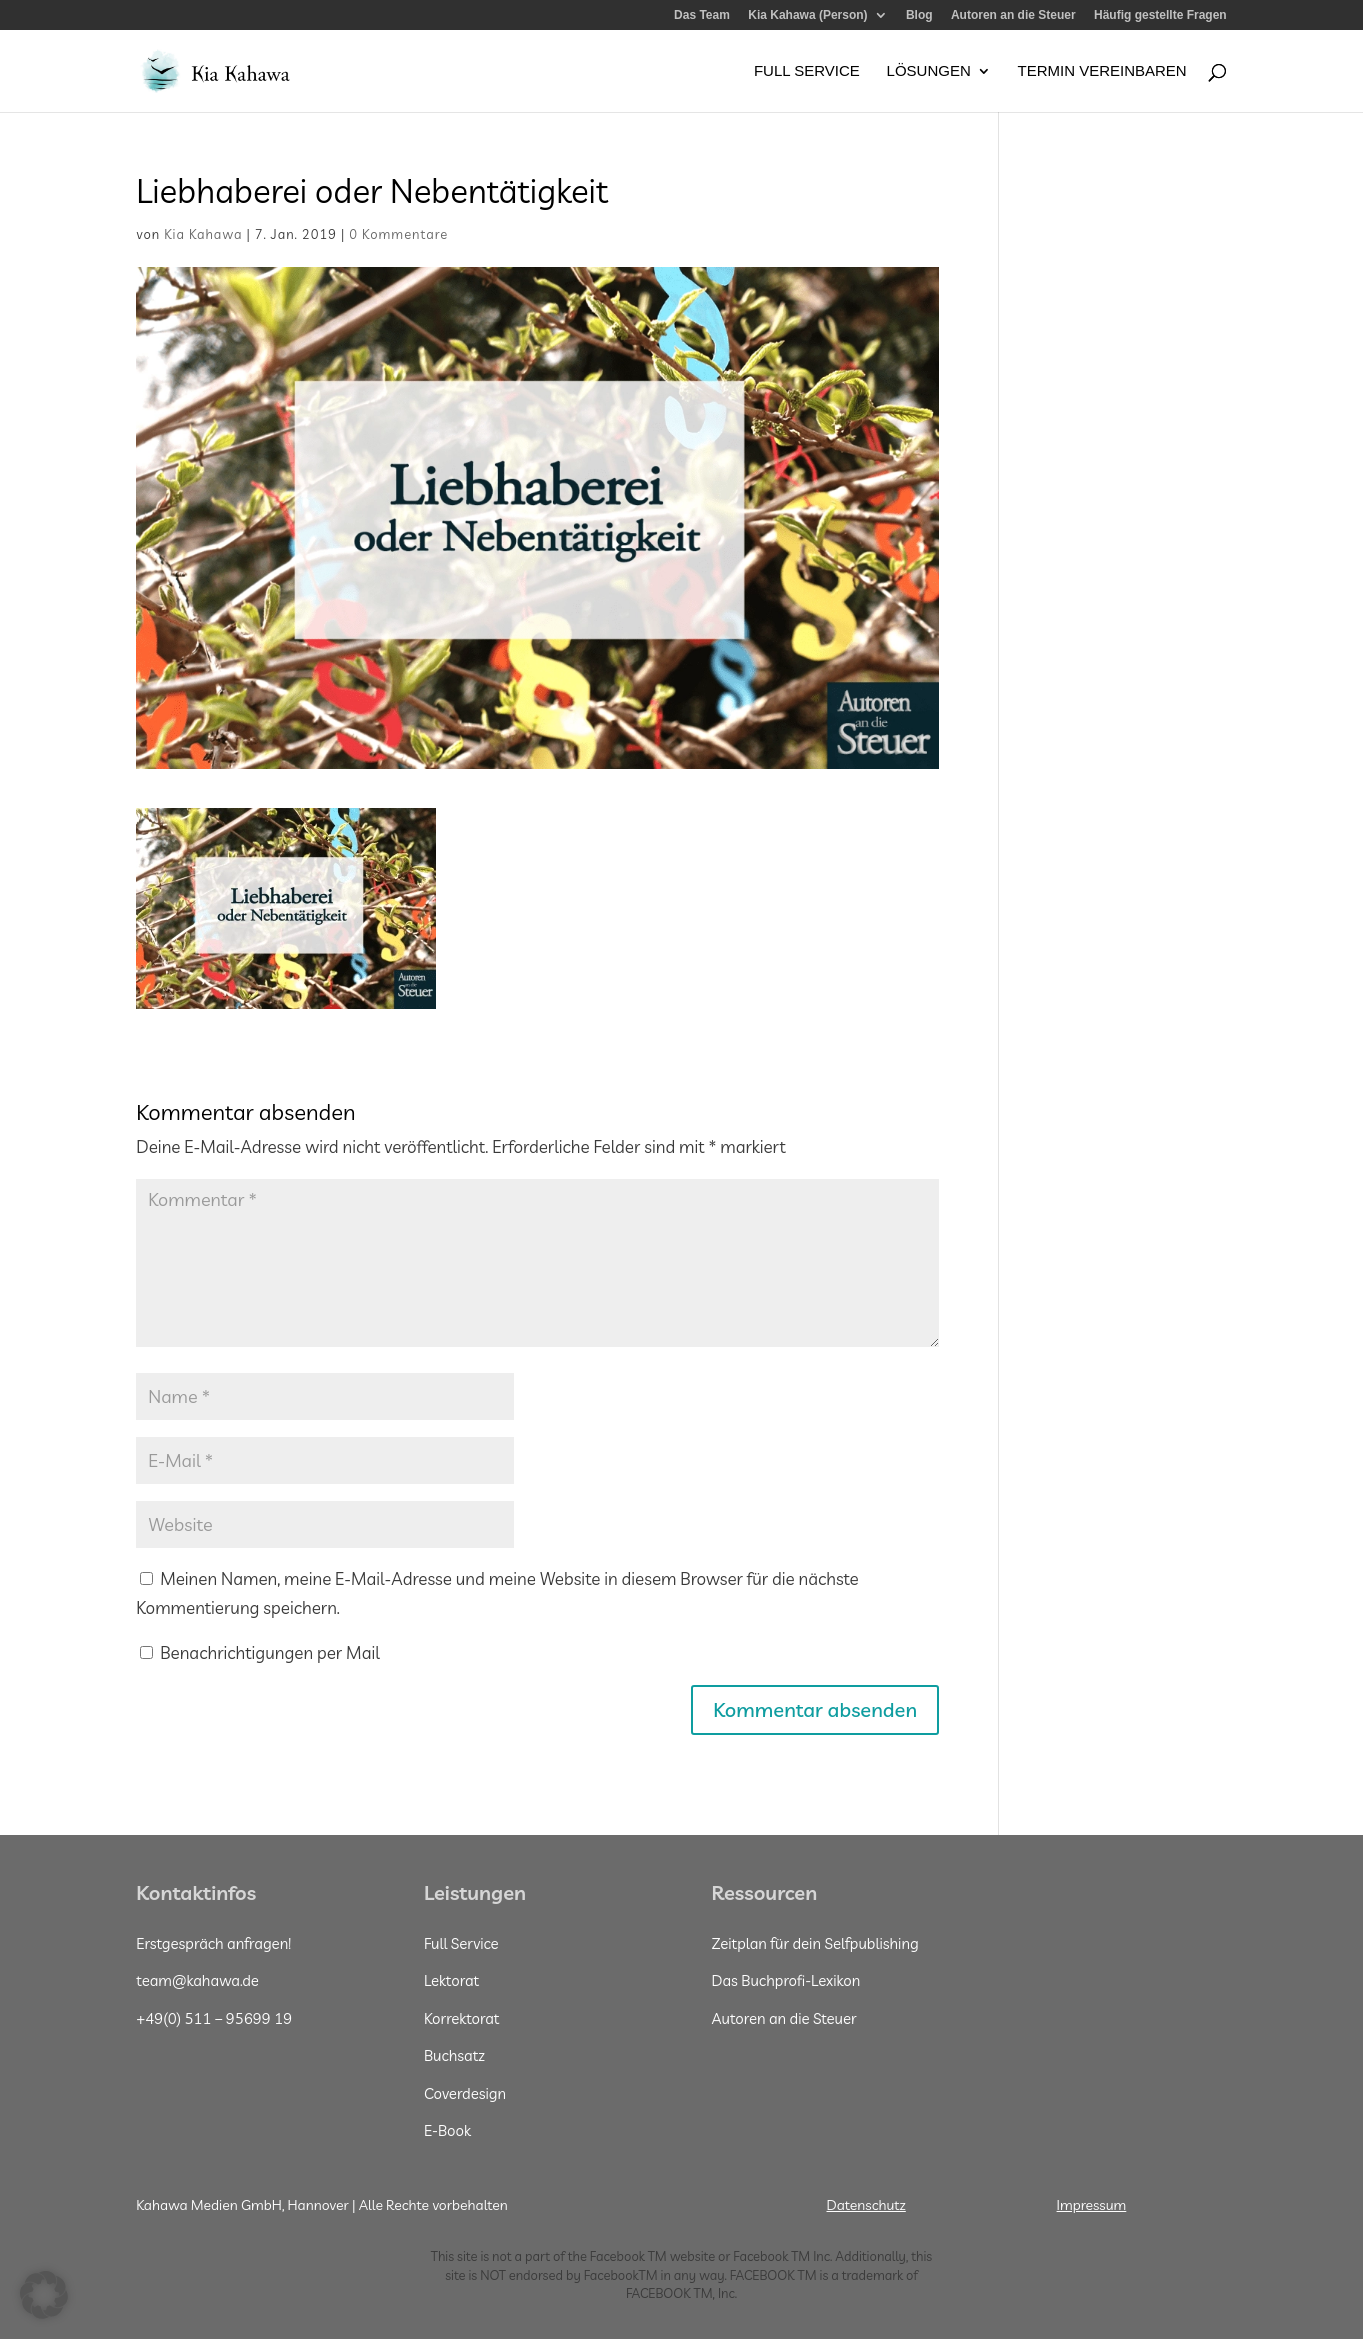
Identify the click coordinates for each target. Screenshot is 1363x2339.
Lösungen (929, 71)
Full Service (807, 71)
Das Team (702, 15)
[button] (44, 2295)
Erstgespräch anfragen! (213, 1943)
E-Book (447, 2130)
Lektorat (451, 1980)
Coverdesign (465, 2093)
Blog (919, 15)
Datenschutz (866, 2205)
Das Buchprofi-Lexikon (785, 1980)
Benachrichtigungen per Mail (259, 1652)
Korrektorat (462, 2018)
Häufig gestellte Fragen (1160, 15)
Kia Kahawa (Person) (807, 15)
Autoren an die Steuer (1013, 15)
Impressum (1092, 2205)
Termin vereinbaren (1101, 71)
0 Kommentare (398, 234)
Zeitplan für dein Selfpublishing (814, 1943)
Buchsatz (454, 2055)
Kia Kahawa (203, 234)
